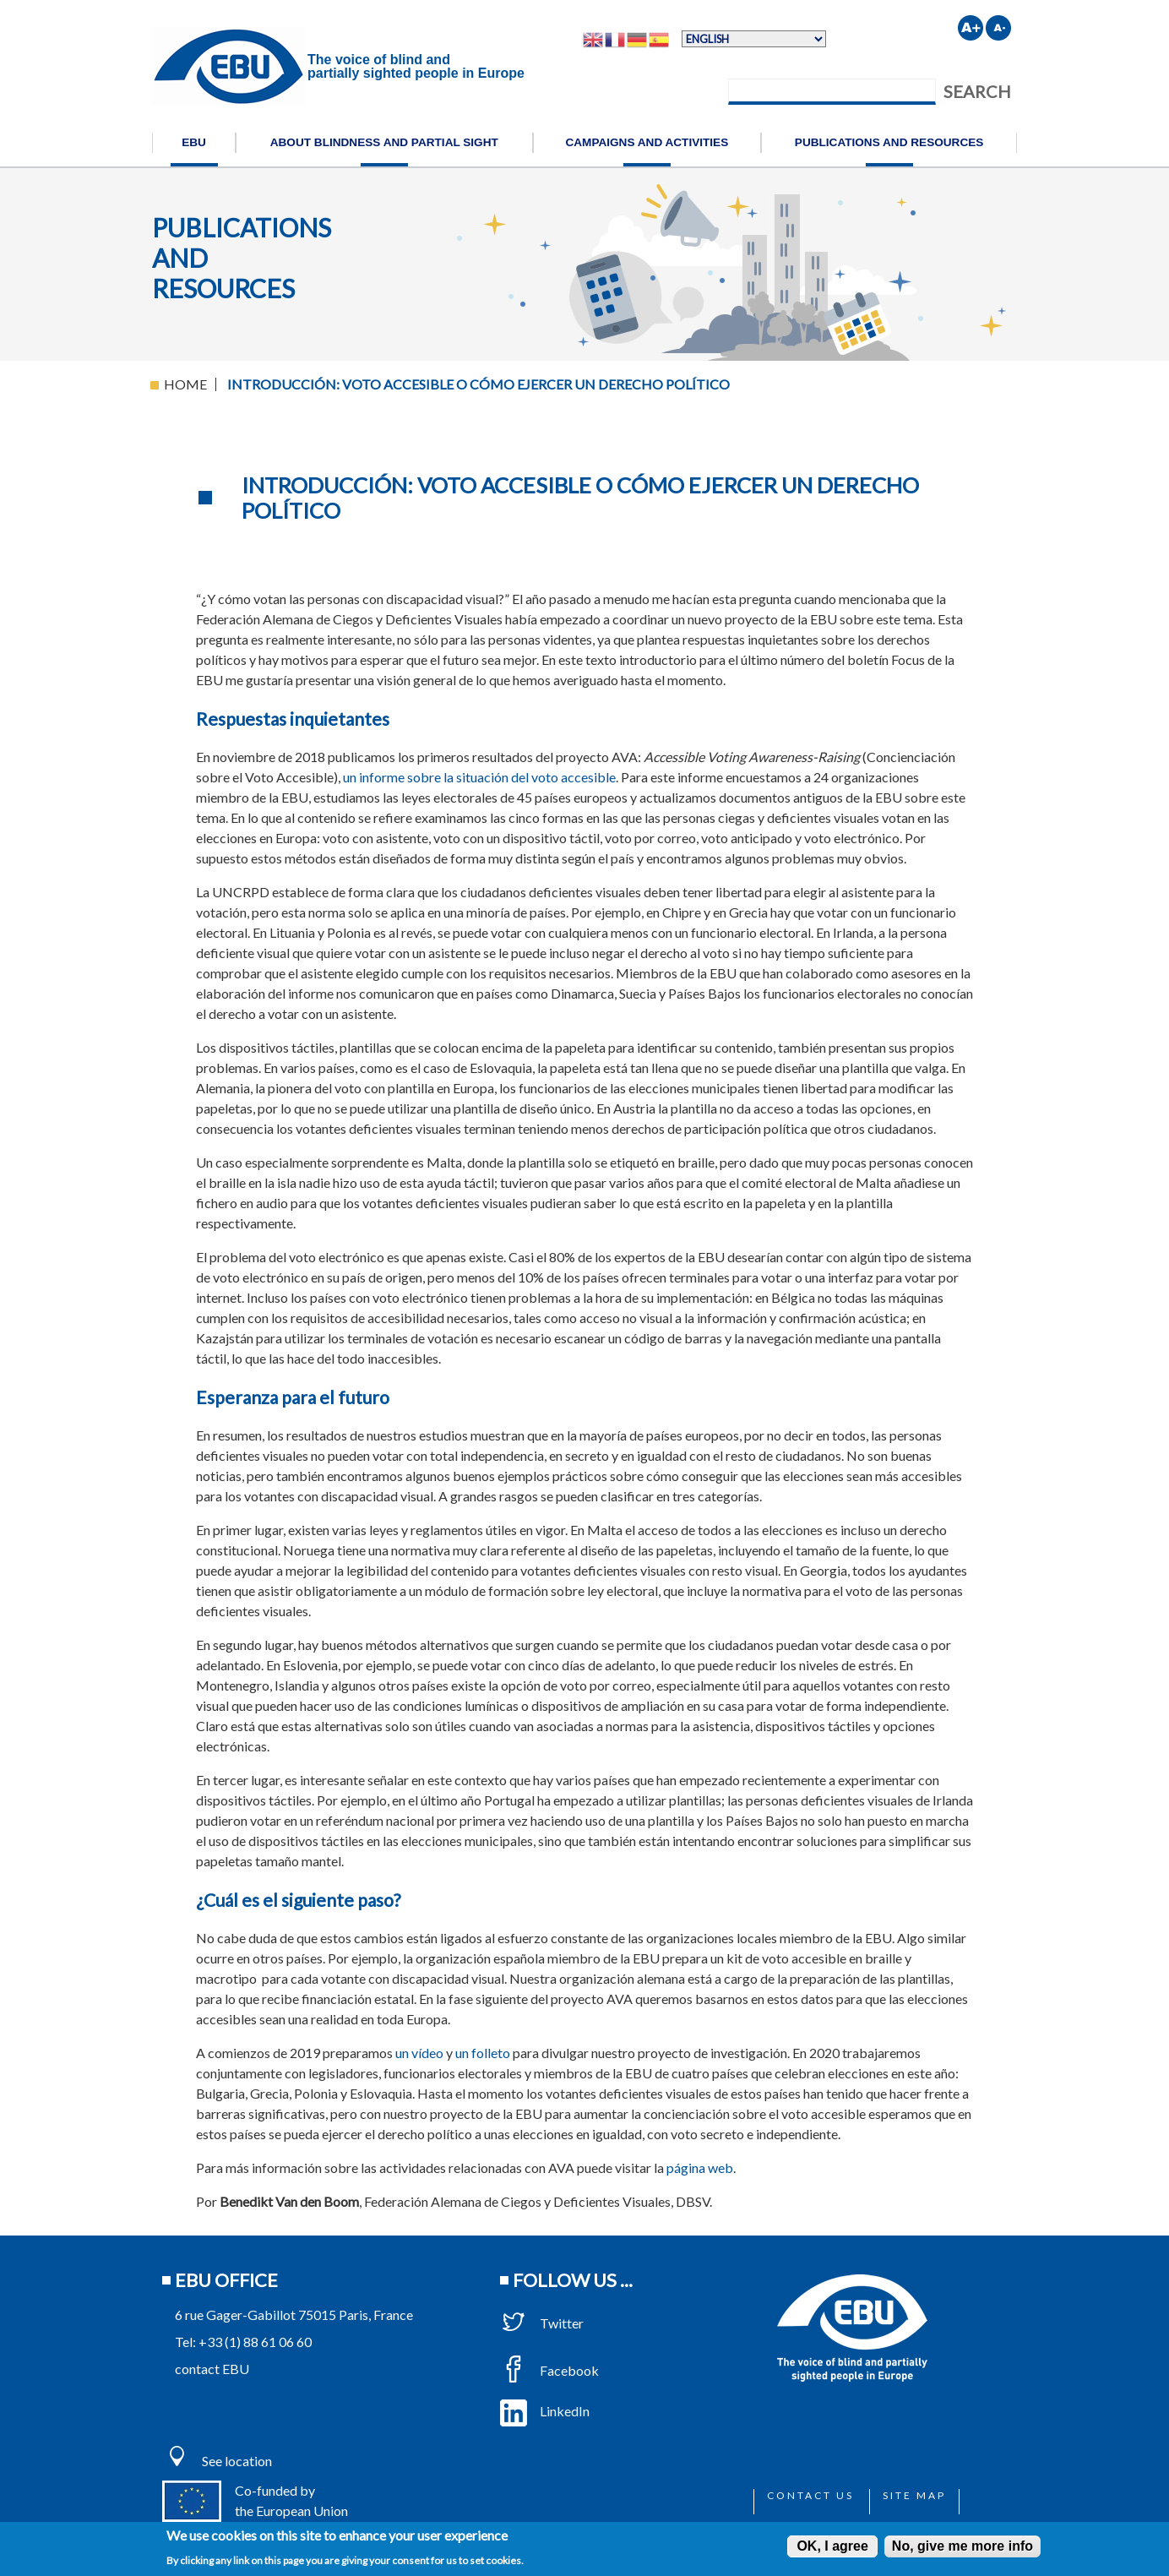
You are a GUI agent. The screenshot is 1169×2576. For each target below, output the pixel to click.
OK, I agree (832, 2546)
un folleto (482, 2053)
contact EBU (212, 2369)
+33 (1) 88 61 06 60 (255, 2342)
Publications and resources (889, 142)
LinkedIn (545, 2411)
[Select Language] (754, 38)
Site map (914, 2495)
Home (185, 384)
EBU (194, 142)
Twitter (542, 2323)
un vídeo (419, 2053)
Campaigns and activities (646, 142)
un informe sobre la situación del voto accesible (479, 777)
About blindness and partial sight (384, 142)
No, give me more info (962, 2546)
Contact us (810, 2495)
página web (699, 2167)
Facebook (549, 2370)
